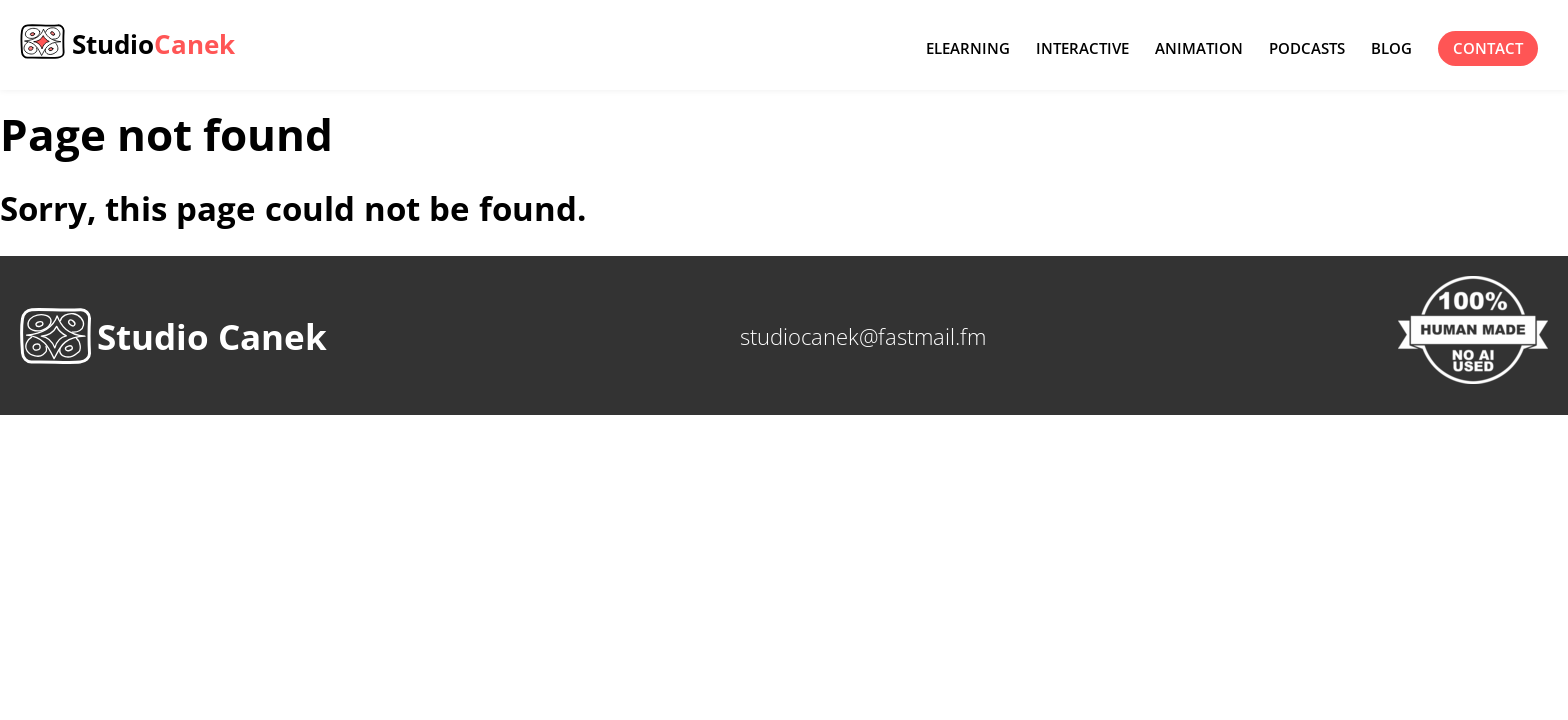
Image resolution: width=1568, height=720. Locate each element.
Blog (1391, 48)
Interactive (1082, 48)
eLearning (968, 48)
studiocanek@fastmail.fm (863, 336)
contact (1488, 48)
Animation (1199, 48)
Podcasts (1307, 48)
